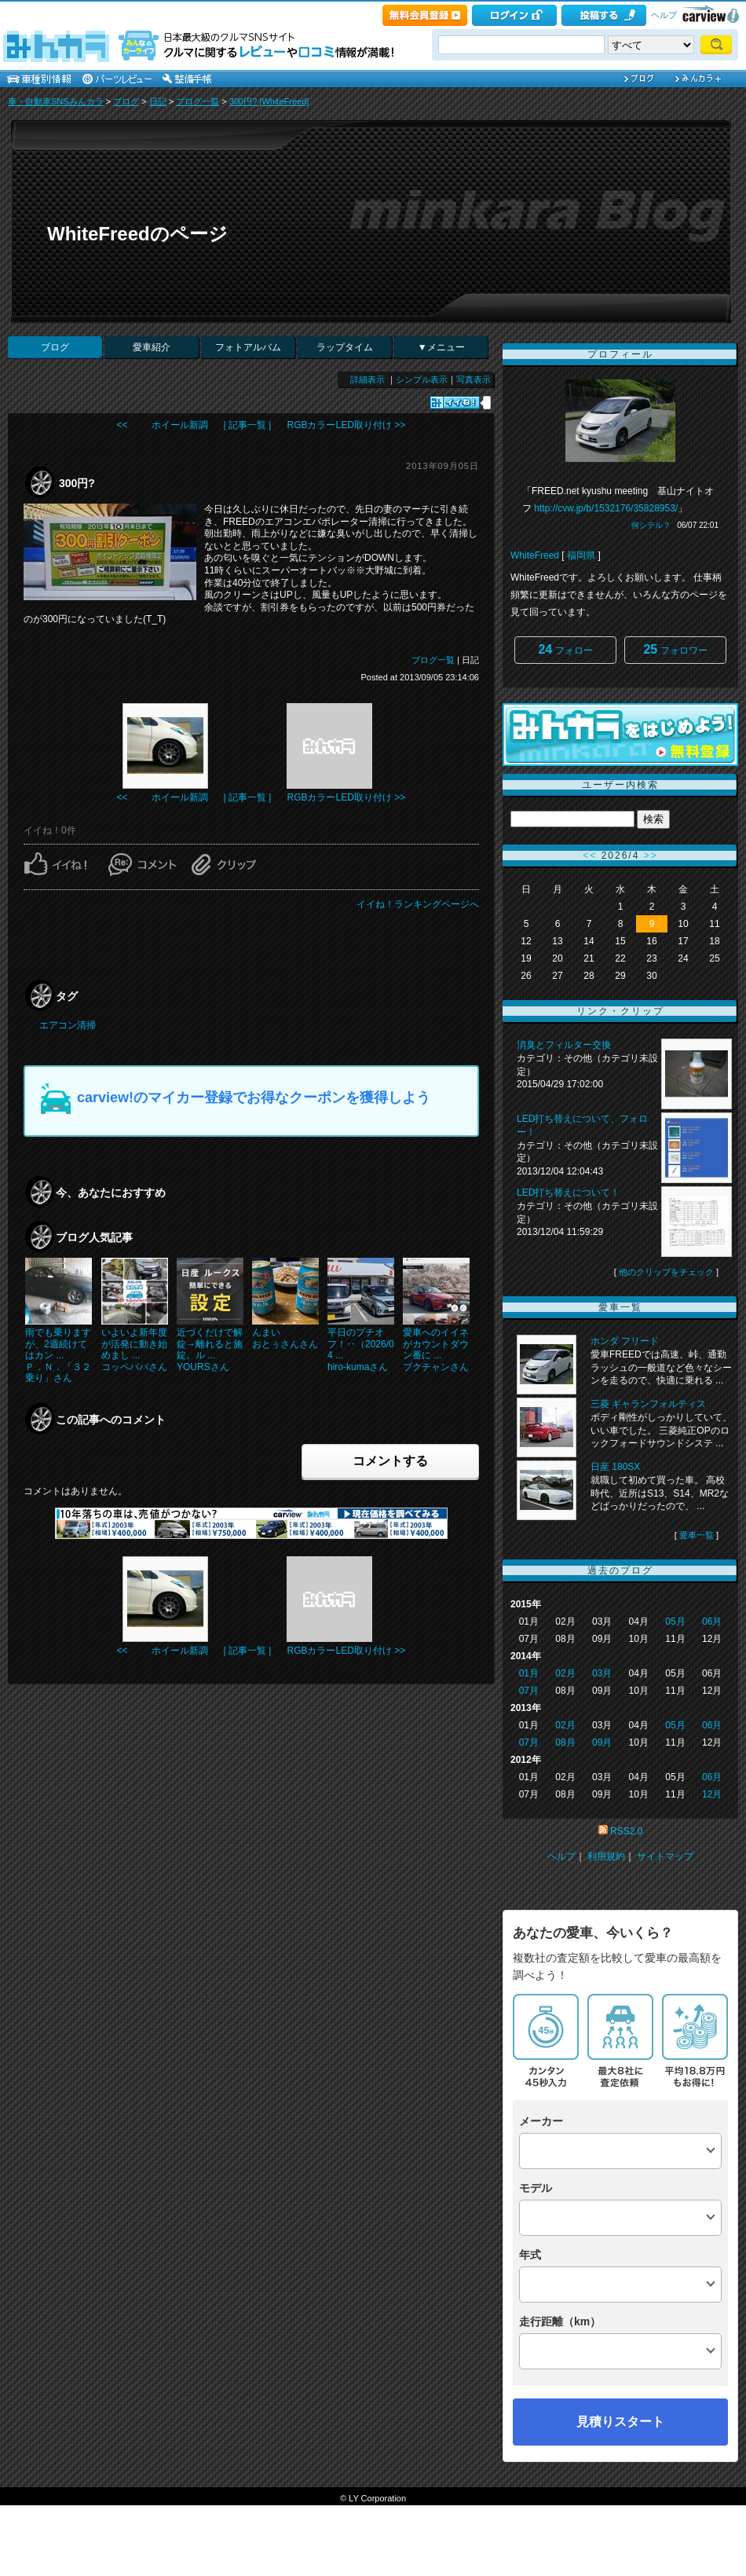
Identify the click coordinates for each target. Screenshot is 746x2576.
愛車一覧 (696, 1535)
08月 (565, 1742)
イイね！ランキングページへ (418, 904)
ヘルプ (664, 15)
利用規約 (606, 1856)
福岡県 (581, 555)
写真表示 (473, 379)
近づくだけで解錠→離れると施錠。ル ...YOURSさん (210, 1349)
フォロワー (675, 649)
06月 (712, 1621)
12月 (712, 1794)
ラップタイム (344, 347)
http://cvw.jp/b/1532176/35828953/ (606, 508)
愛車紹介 (151, 347)
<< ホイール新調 (162, 425)
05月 (675, 1621)
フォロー (565, 649)
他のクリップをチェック (666, 1272)
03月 (602, 1673)
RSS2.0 (626, 1831)
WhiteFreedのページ (137, 233)
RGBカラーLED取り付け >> (346, 425)
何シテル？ (651, 525)
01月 (529, 1673)
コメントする (390, 1461)
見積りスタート (620, 2421)
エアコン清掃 (67, 1025)
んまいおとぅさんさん (285, 1338)
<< (590, 855)
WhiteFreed (534, 555)
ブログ (126, 101)
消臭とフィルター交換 (564, 1044)
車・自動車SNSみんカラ (56, 101)
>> (651, 855)
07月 (529, 1690)
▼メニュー (441, 347)
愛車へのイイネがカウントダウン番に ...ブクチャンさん (436, 1349)
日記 (157, 101)
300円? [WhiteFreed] (269, 101)
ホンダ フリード (625, 1341)
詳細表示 (367, 379)
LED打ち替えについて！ (568, 1192)
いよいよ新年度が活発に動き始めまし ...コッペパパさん (134, 1349)
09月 (602, 1742)
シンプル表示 (422, 379)
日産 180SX (615, 1466)
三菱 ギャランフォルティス (648, 1403)
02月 (565, 1673)
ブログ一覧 (197, 101)
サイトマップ (665, 1856)
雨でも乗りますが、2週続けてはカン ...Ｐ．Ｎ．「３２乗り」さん (58, 1355)
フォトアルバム (248, 347)
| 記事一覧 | (248, 425)
